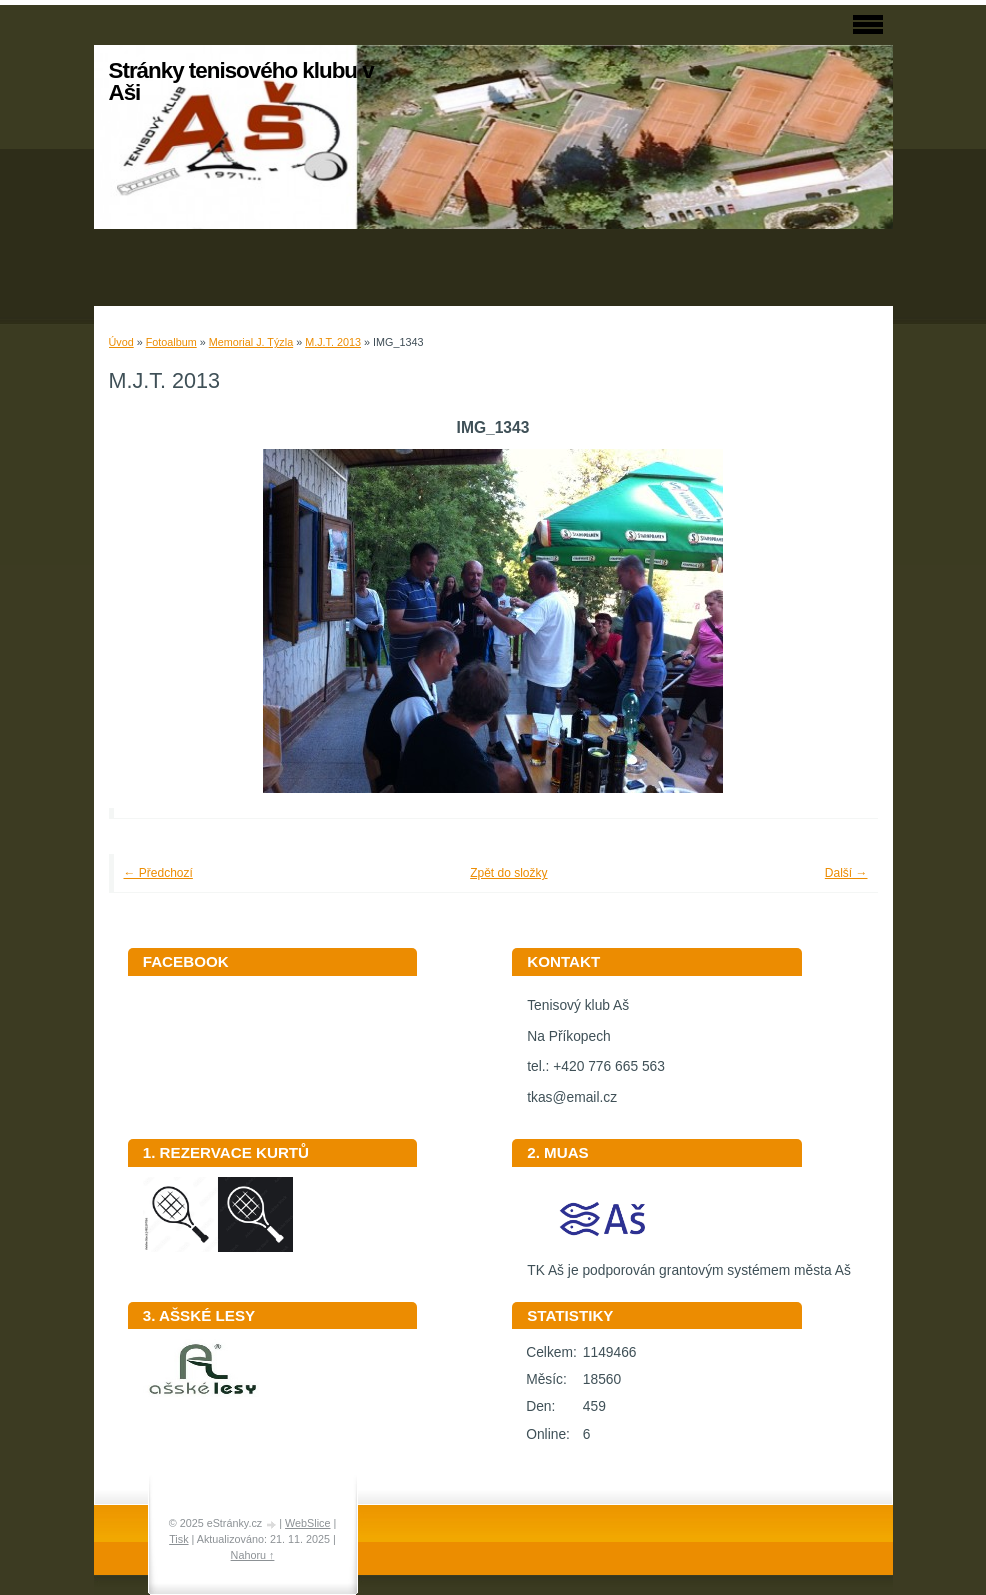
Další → (846, 873)
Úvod (121, 342)
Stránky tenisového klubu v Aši (241, 81)
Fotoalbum (171, 342)
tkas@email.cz (572, 1097)
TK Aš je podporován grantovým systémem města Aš (689, 1263)
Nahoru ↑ (253, 1555)
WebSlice (307, 1523)
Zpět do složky (508, 873)
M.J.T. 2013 (333, 342)
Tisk (178, 1539)
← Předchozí (158, 873)
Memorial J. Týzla (251, 342)
